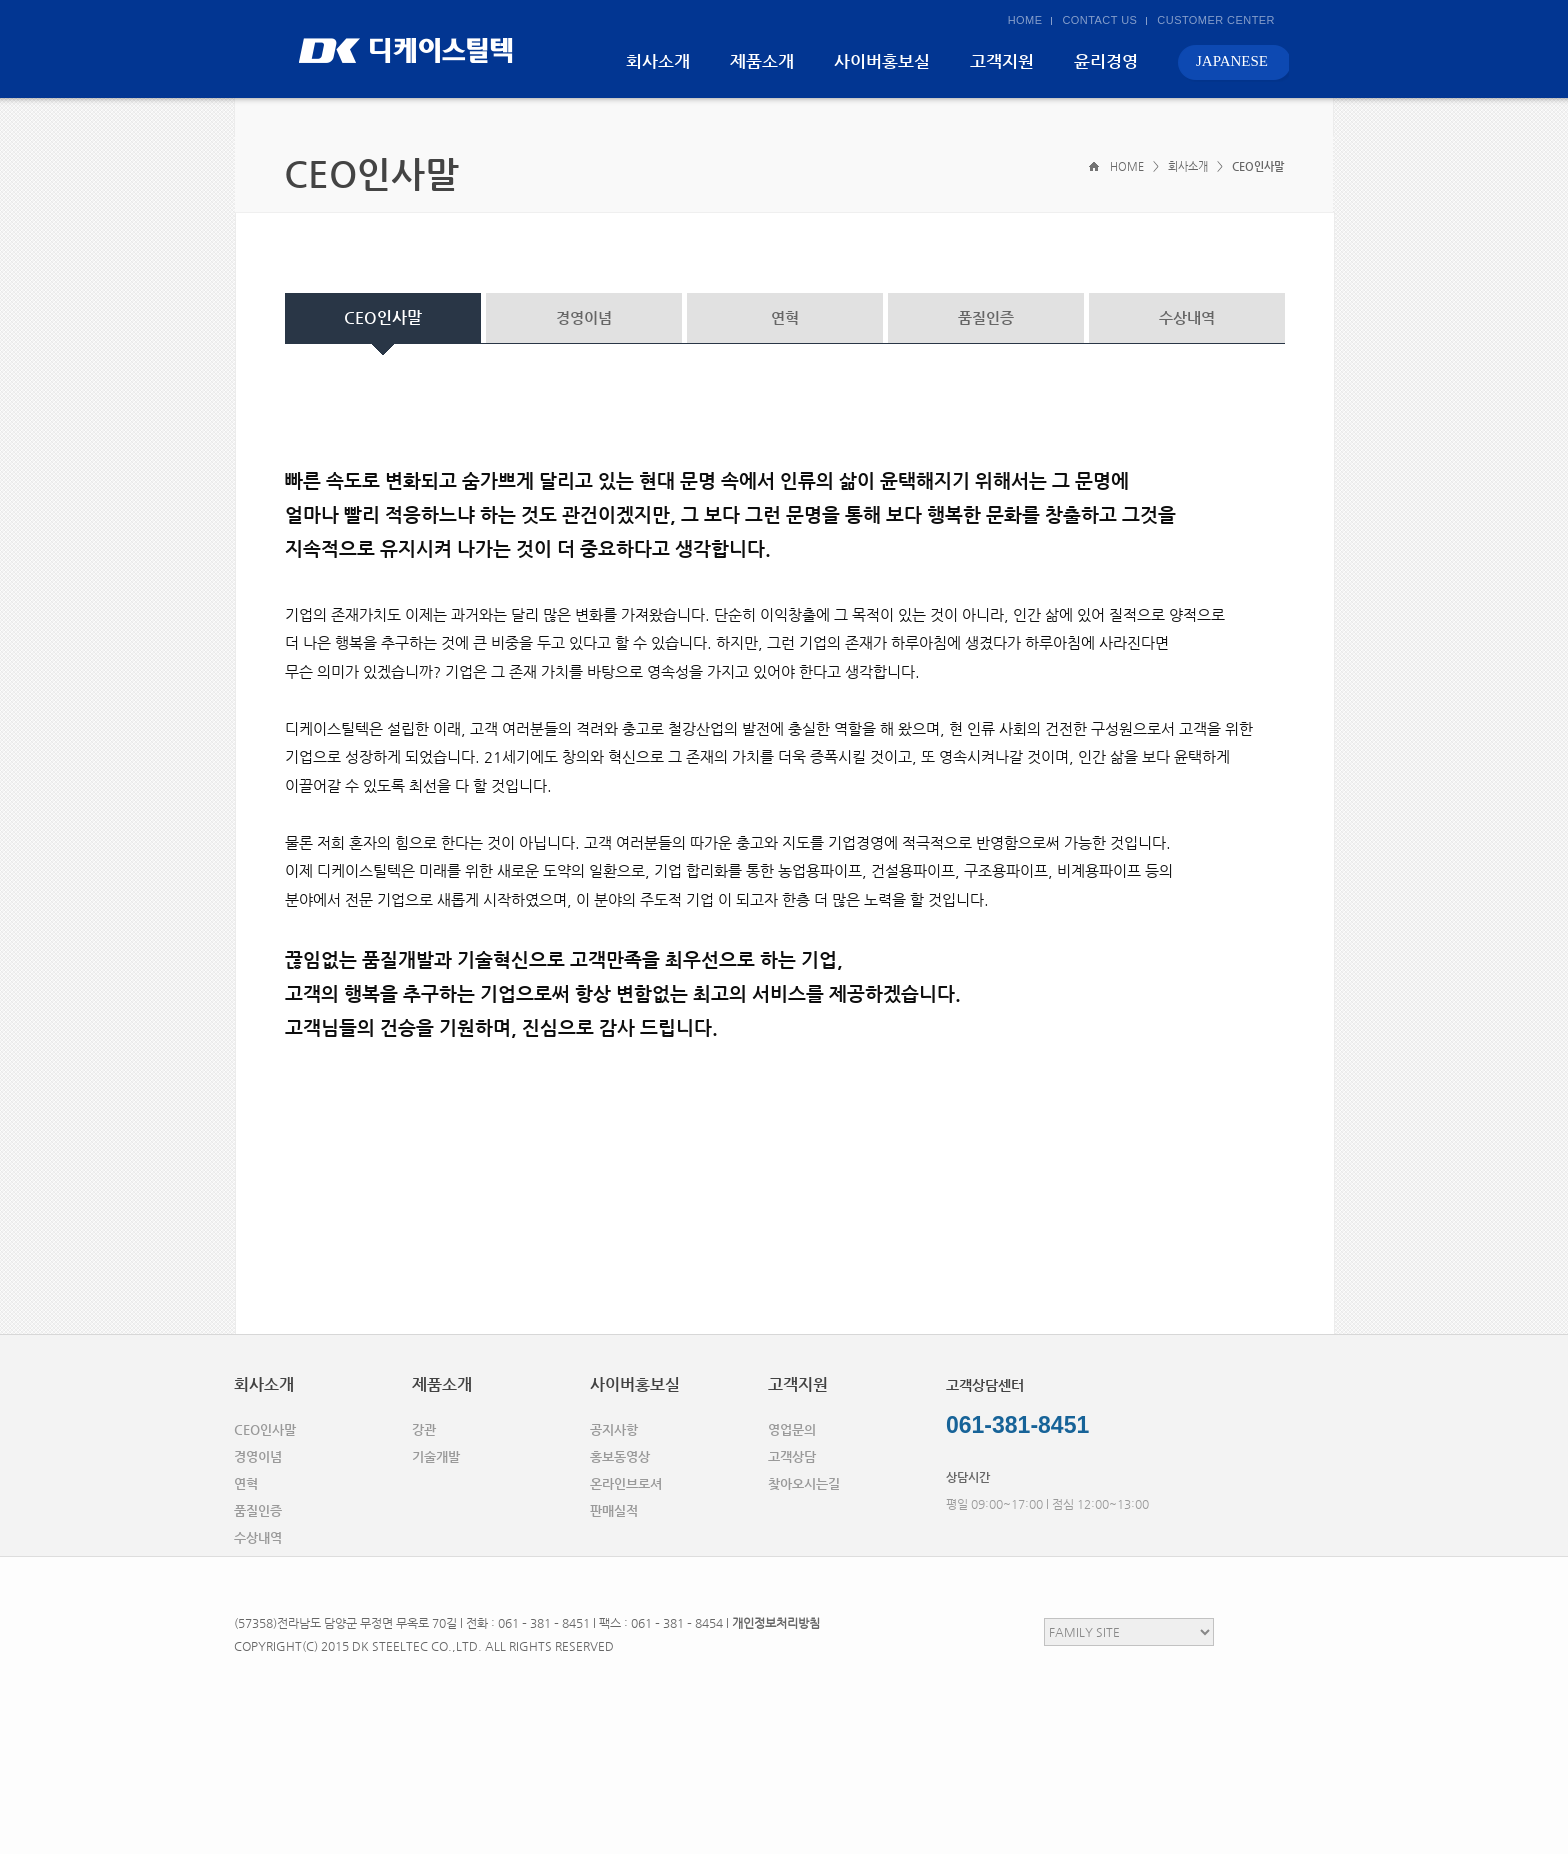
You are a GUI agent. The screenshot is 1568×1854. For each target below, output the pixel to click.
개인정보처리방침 (776, 1623)
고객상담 (792, 1456)
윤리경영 (1106, 61)
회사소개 (658, 61)
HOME (1025, 20)
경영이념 (584, 317)
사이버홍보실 (882, 61)
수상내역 (1187, 317)
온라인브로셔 (626, 1483)
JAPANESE (1232, 61)
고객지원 (1002, 61)
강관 (424, 1429)
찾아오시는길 (804, 1483)
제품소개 (762, 61)
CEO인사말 (383, 317)
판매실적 (614, 1510)
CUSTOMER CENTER (1216, 20)
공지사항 (614, 1429)
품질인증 (986, 317)
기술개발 (436, 1456)
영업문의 (792, 1429)
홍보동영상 (620, 1456)
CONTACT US (1099, 20)
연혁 (785, 317)
